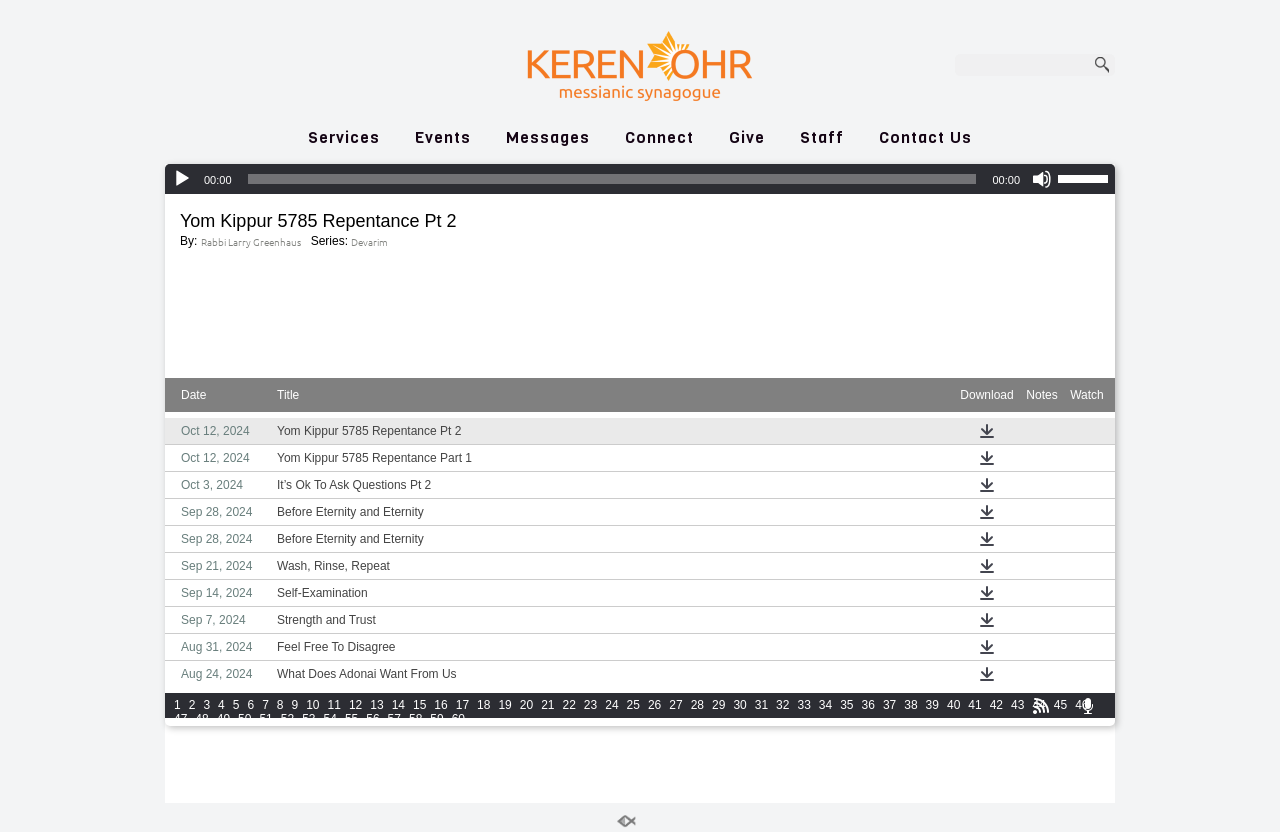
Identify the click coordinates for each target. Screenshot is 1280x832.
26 (654, 705)
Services (344, 137)
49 (223, 719)
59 (436, 719)
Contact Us (925, 137)
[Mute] (1042, 179)
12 (355, 705)
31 (761, 705)
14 (398, 705)
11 (334, 705)
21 (547, 705)
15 (419, 705)
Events (443, 137)
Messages (548, 137)
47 (180, 719)
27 (675, 705)
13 (376, 705)
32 (782, 705)
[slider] (612, 179)
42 (996, 705)
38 (910, 705)
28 (697, 705)
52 (287, 719)
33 (803, 705)
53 (308, 719)
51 (265, 719)
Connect (659, 137)
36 (868, 705)
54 (330, 719)
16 (440, 705)
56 (372, 719)
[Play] (182, 179)
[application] (640, 179)
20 (526, 705)
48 (201, 719)
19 (504, 705)
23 (590, 705)
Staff (822, 137)
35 (846, 705)
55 (351, 719)
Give (747, 137)
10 (312, 705)
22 (569, 705)
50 (244, 719)
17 (462, 705)
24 (611, 705)
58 (415, 719)
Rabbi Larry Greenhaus (251, 241)
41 (974, 705)
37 (889, 705)
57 (394, 719)
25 (633, 705)
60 (458, 719)
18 (483, 705)
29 (718, 705)
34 (825, 705)
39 (932, 705)
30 (739, 705)
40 (953, 705)
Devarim (369, 241)
